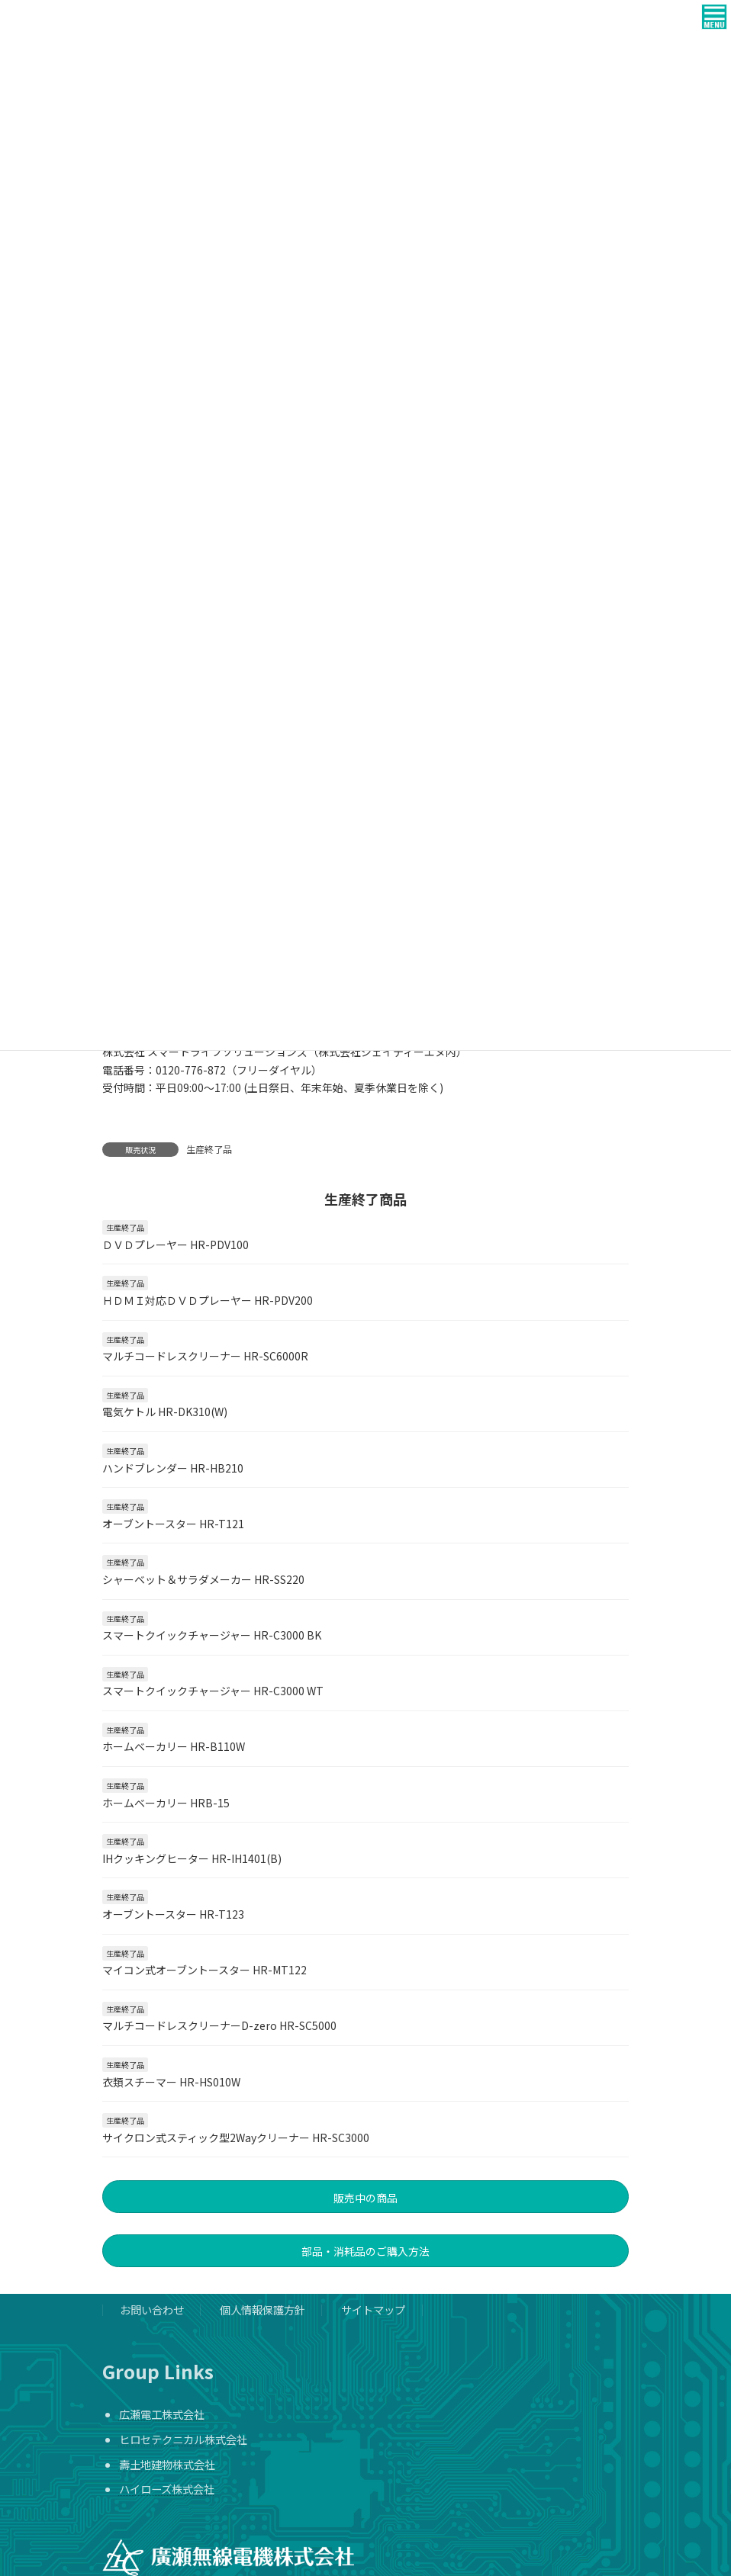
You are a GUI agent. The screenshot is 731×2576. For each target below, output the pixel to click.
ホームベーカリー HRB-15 (166, 1802)
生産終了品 (209, 1148)
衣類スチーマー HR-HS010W (171, 2081)
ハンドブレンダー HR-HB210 (172, 1468)
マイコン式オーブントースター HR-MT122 (204, 1969)
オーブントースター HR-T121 (173, 1523)
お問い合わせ (152, 2309)
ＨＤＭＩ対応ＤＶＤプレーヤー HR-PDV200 (207, 1300)
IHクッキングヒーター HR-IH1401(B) (192, 1858)
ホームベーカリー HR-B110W (173, 1746)
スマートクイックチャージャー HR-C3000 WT (213, 1690)
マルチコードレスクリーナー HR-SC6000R (205, 1355)
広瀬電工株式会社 (161, 2414)
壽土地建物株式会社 (167, 2464)
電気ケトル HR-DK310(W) (164, 1411)
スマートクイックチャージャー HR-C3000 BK (211, 1635)
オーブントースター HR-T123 (173, 1914)
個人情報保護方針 (262, 2309)
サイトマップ (373, 2309)
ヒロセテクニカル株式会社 (183, 2439)
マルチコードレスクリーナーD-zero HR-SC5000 (219, 2025)
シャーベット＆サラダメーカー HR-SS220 (203, 1579)
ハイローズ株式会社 (166, 2489)
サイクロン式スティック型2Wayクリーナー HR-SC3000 (235, 2137)
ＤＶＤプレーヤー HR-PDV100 (175, 1244)
